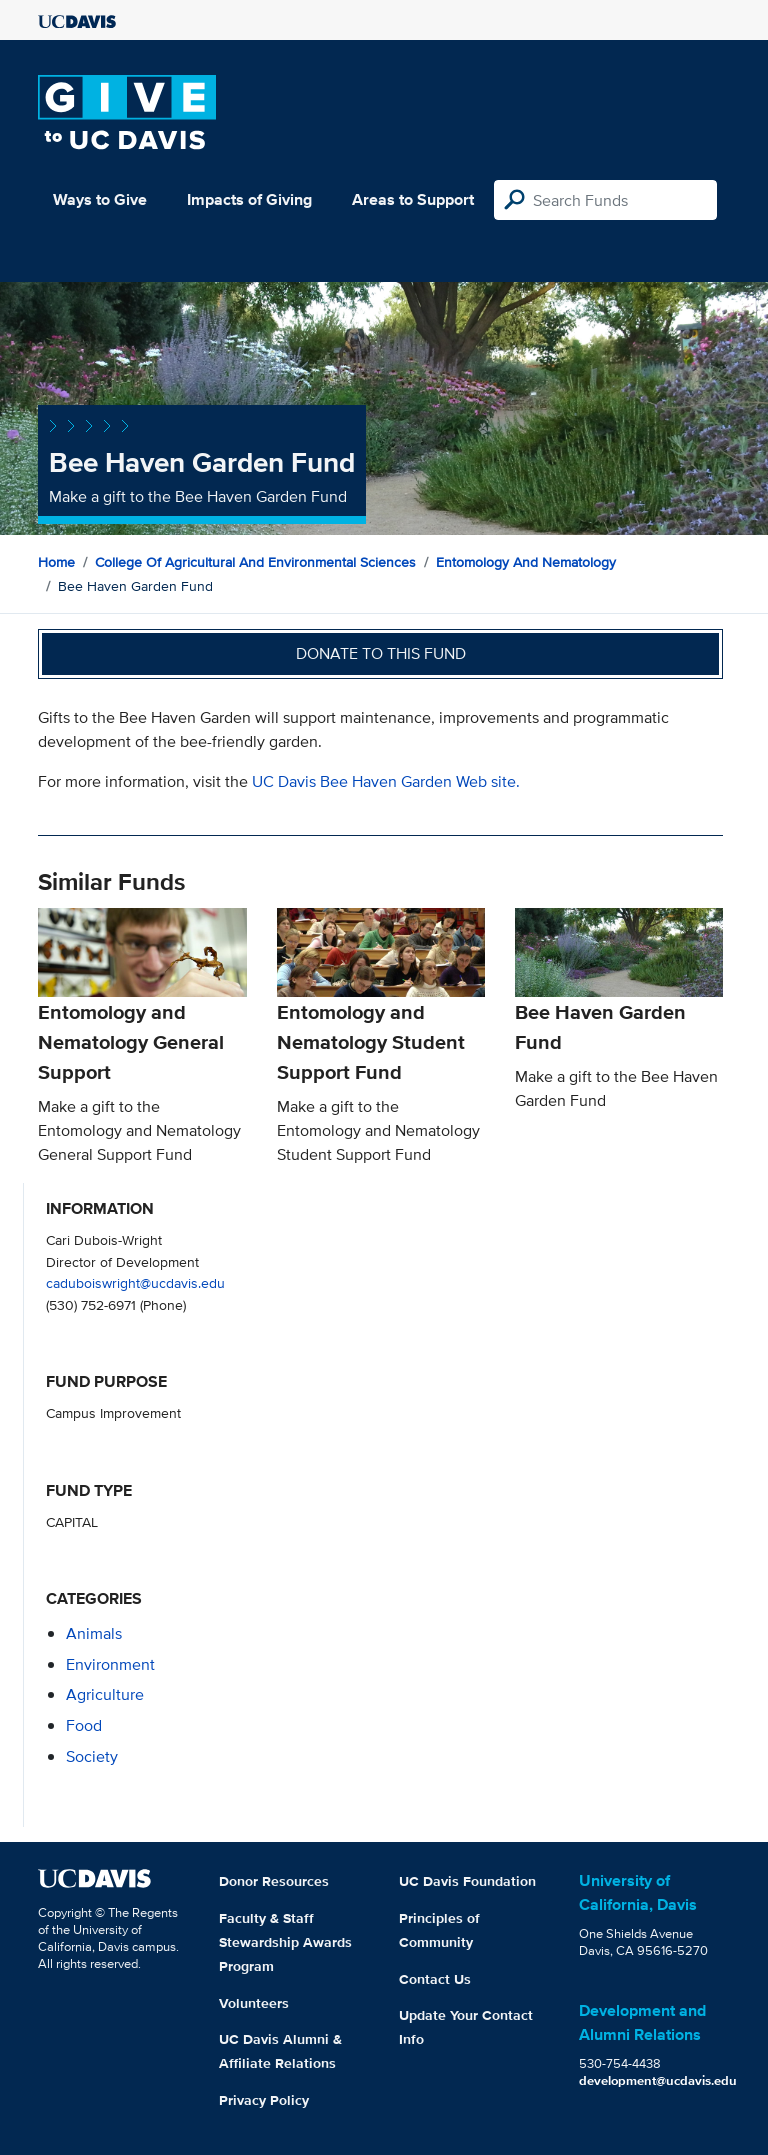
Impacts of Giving (249, 199)
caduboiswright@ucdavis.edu (135, 1282)
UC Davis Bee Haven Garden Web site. (386, 781)
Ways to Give (100, 199)
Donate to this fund (381, 653)
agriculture (105, 1694)
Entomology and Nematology (526, 562)
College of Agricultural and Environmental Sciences (255, 562)
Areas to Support (413, 199)
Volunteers (254, 2003)
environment (110, 1664)
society (92, 1756)
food (84, 1725)
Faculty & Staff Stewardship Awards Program (285, 1942)
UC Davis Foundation (467, 1881)
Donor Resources (274, 1881)
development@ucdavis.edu (658, 2080)
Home (56, 562)
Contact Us (435, 1979)
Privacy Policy (264, 2100)
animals (94, 1633)
